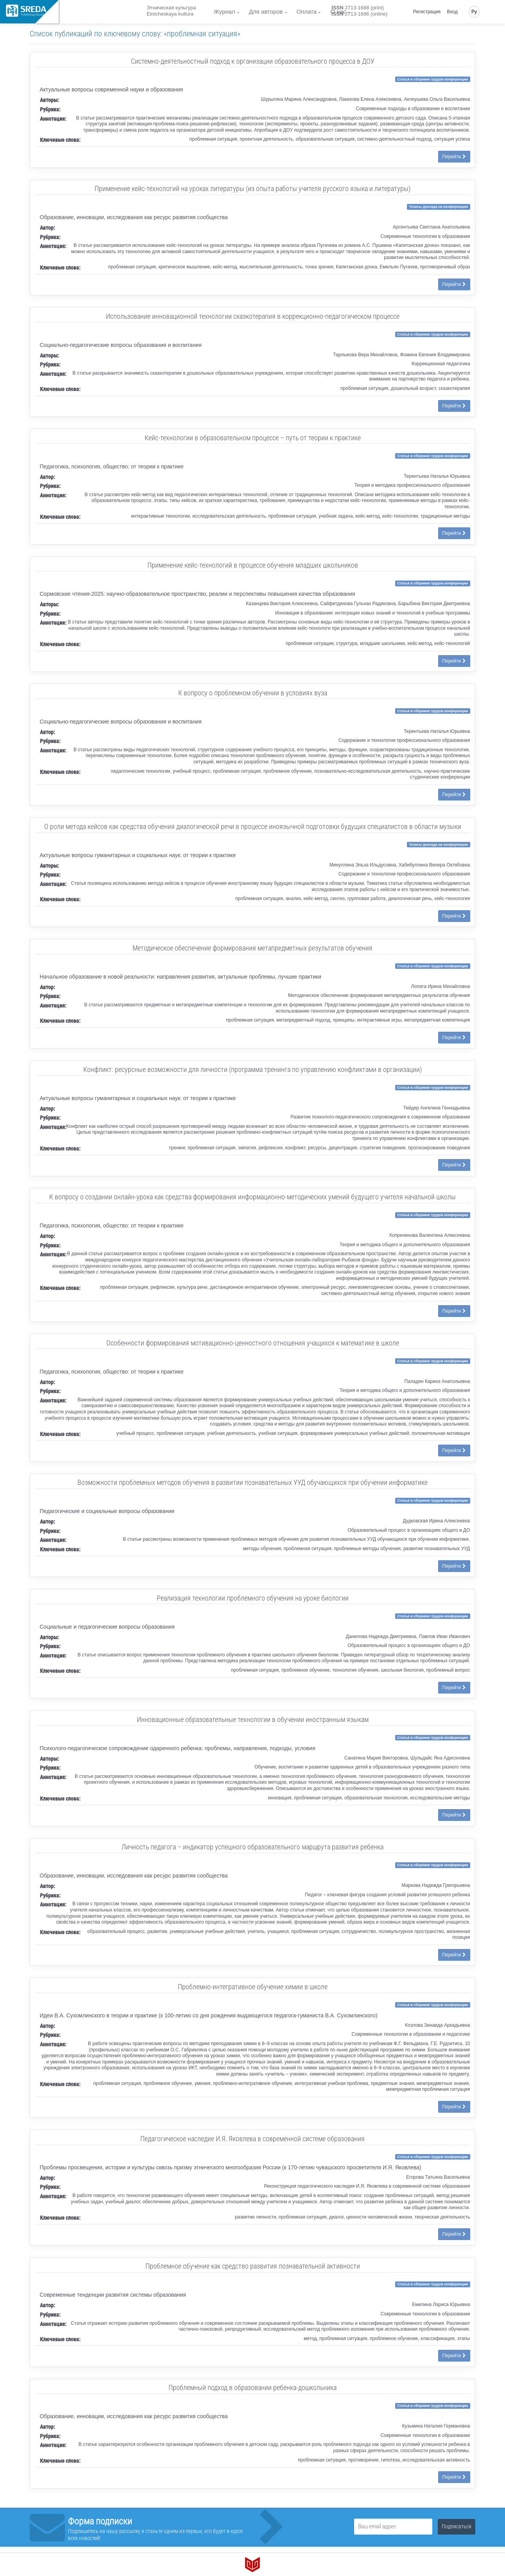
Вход (452, 11)
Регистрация (427, 11)
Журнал (224, 11)
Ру (474, 11)
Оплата (307, 11)
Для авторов (266, 11)
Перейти (454, 156)
